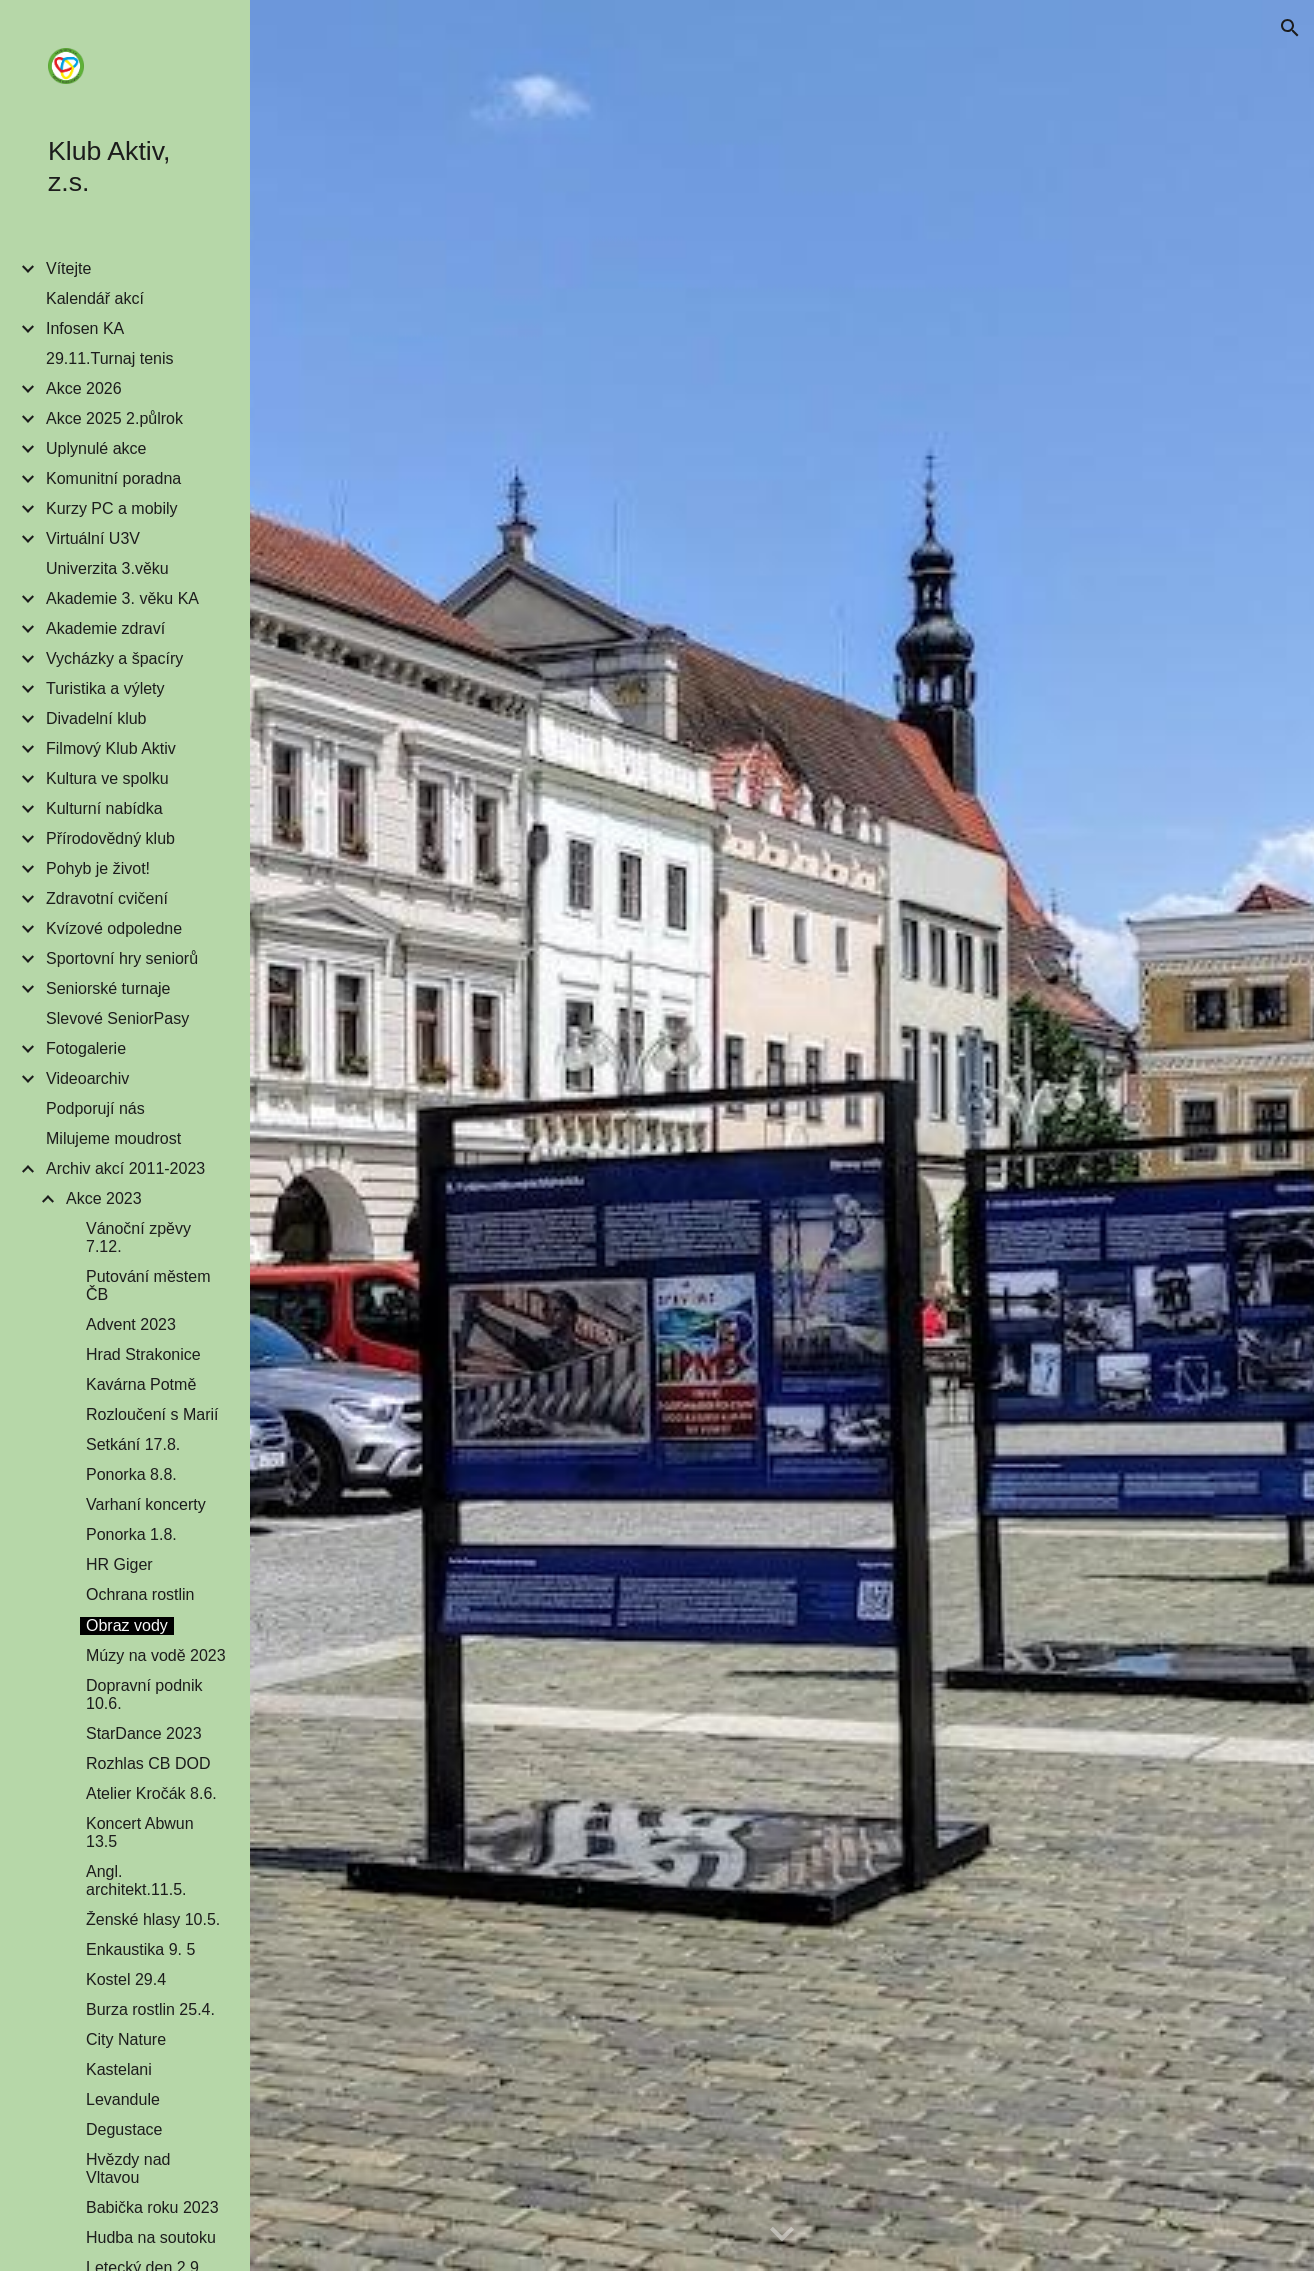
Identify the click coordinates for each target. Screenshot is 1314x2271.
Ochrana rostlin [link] (140, 1594)
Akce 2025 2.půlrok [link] (114, 418)
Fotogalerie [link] (86, 1048)
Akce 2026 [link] (84, 388)
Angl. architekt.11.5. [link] (136, 1880)
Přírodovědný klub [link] (110, 838)
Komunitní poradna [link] (113, 478)
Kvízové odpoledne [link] (114, 928)
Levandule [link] (123, 2099)
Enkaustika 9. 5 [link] (140, 1949)
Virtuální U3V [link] (93, 538)
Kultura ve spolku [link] (107, 778)
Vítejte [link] (68, 268)
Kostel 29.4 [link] (126, 1979)
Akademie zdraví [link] (105, 628)
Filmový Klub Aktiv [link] (111, 748)
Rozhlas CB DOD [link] (148, 1763)
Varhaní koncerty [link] (146, 1504)
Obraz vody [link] (127, 1625)
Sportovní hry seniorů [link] (122, 958)
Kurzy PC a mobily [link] (112, 508)
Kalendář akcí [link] (95, 298)
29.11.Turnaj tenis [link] (109, 358)
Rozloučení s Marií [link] (152, 1414)
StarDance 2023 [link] (144, 1733)
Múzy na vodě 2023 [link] (156, 1655)
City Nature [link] (126, 2039)
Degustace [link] (124, 2129)
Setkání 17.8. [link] (133, 1444)
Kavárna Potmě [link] (141, 1384)
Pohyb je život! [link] (98, 868)
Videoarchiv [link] (87, 1078)
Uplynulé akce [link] (96, 448)
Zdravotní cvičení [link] (107, 898)
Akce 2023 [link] (104, 1198)
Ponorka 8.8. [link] (131, 1474)
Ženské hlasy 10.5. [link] (153, 1919)
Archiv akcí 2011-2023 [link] (125, 1168)
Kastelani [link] (119, 2069)
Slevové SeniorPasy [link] (117, 1018)
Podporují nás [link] (95, 1108)
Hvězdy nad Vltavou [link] (128, 2168)
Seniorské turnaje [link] (108, 988)
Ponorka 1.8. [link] (131, 1534)
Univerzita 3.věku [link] (107, 568)
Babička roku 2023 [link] (152, 2207)
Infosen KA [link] (85, 328)
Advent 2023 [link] (131, 1324)
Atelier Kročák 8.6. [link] (151, 1793)
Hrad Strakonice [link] (143, 1354)
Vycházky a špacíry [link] (114, 658)
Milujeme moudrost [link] (113, 1138)
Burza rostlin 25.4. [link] (150, 2009)
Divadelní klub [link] (96, 718)
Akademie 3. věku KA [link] (122, 598)
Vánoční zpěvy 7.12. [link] (138, 1237)
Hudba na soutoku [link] (151, 2237)
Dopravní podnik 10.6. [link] (144, 1694)
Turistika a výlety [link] (105, 688)
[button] (1290, 28)
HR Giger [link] (119, 1564)
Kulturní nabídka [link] (104, 808)
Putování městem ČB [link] (148, 1285)
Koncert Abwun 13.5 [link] (140, 1832)
